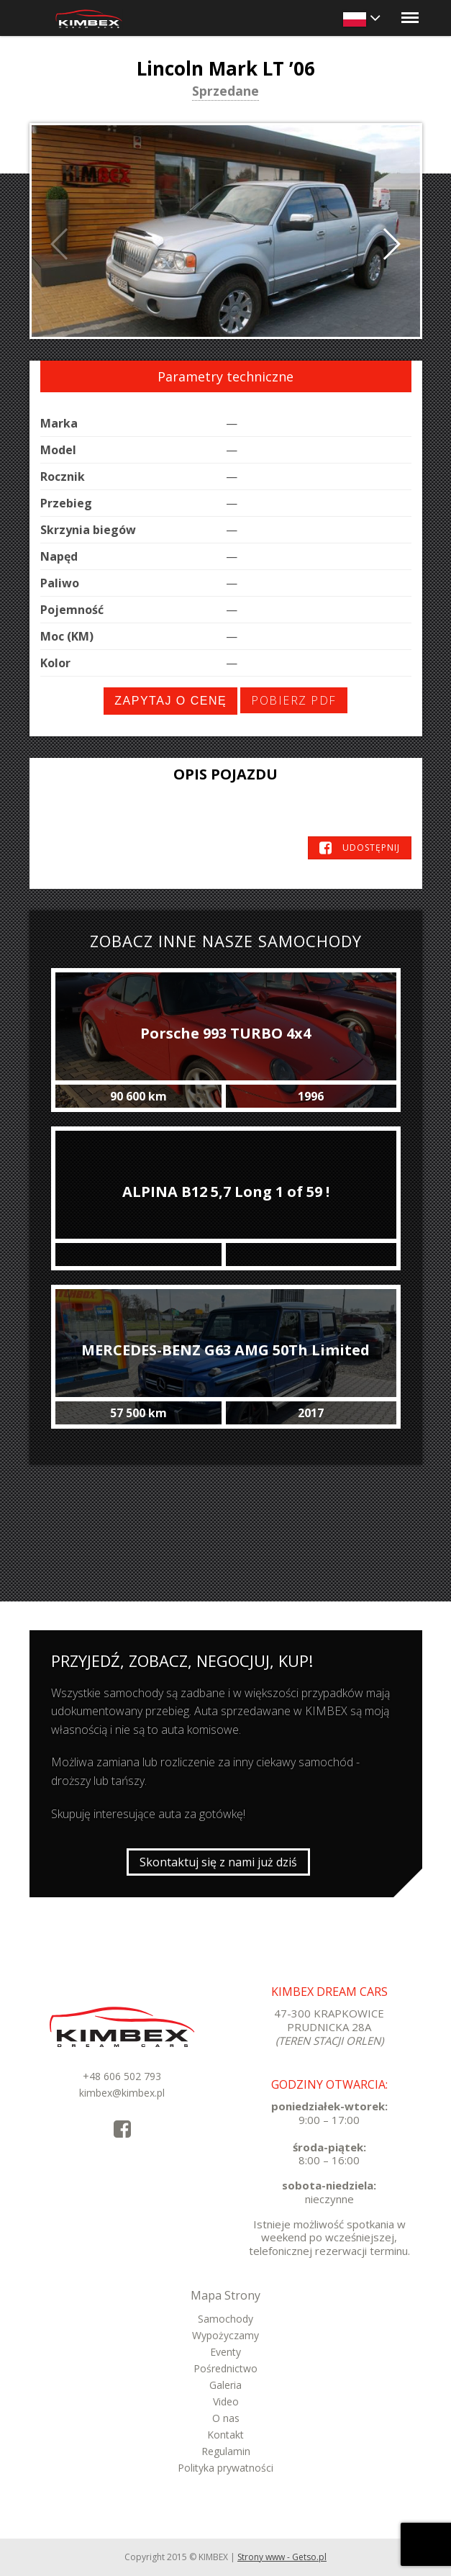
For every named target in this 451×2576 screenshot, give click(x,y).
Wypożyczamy (225, 2335)
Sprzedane (225, 92)
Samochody (225, 2319)
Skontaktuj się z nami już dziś (218, 1862)
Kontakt (225, 2434)
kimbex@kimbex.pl (122, 2093)
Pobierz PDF (294, 700)
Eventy (225, 2352)
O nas (226, 2418)
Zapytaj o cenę (170, 701)
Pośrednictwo (225, 2368)
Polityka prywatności (225, 2468)
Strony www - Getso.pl (282, 2557)
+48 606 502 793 (122, 2076)
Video (226, 2401)
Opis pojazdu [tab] (225, 774)
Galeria (225, 2385)
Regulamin (225, 2451)
